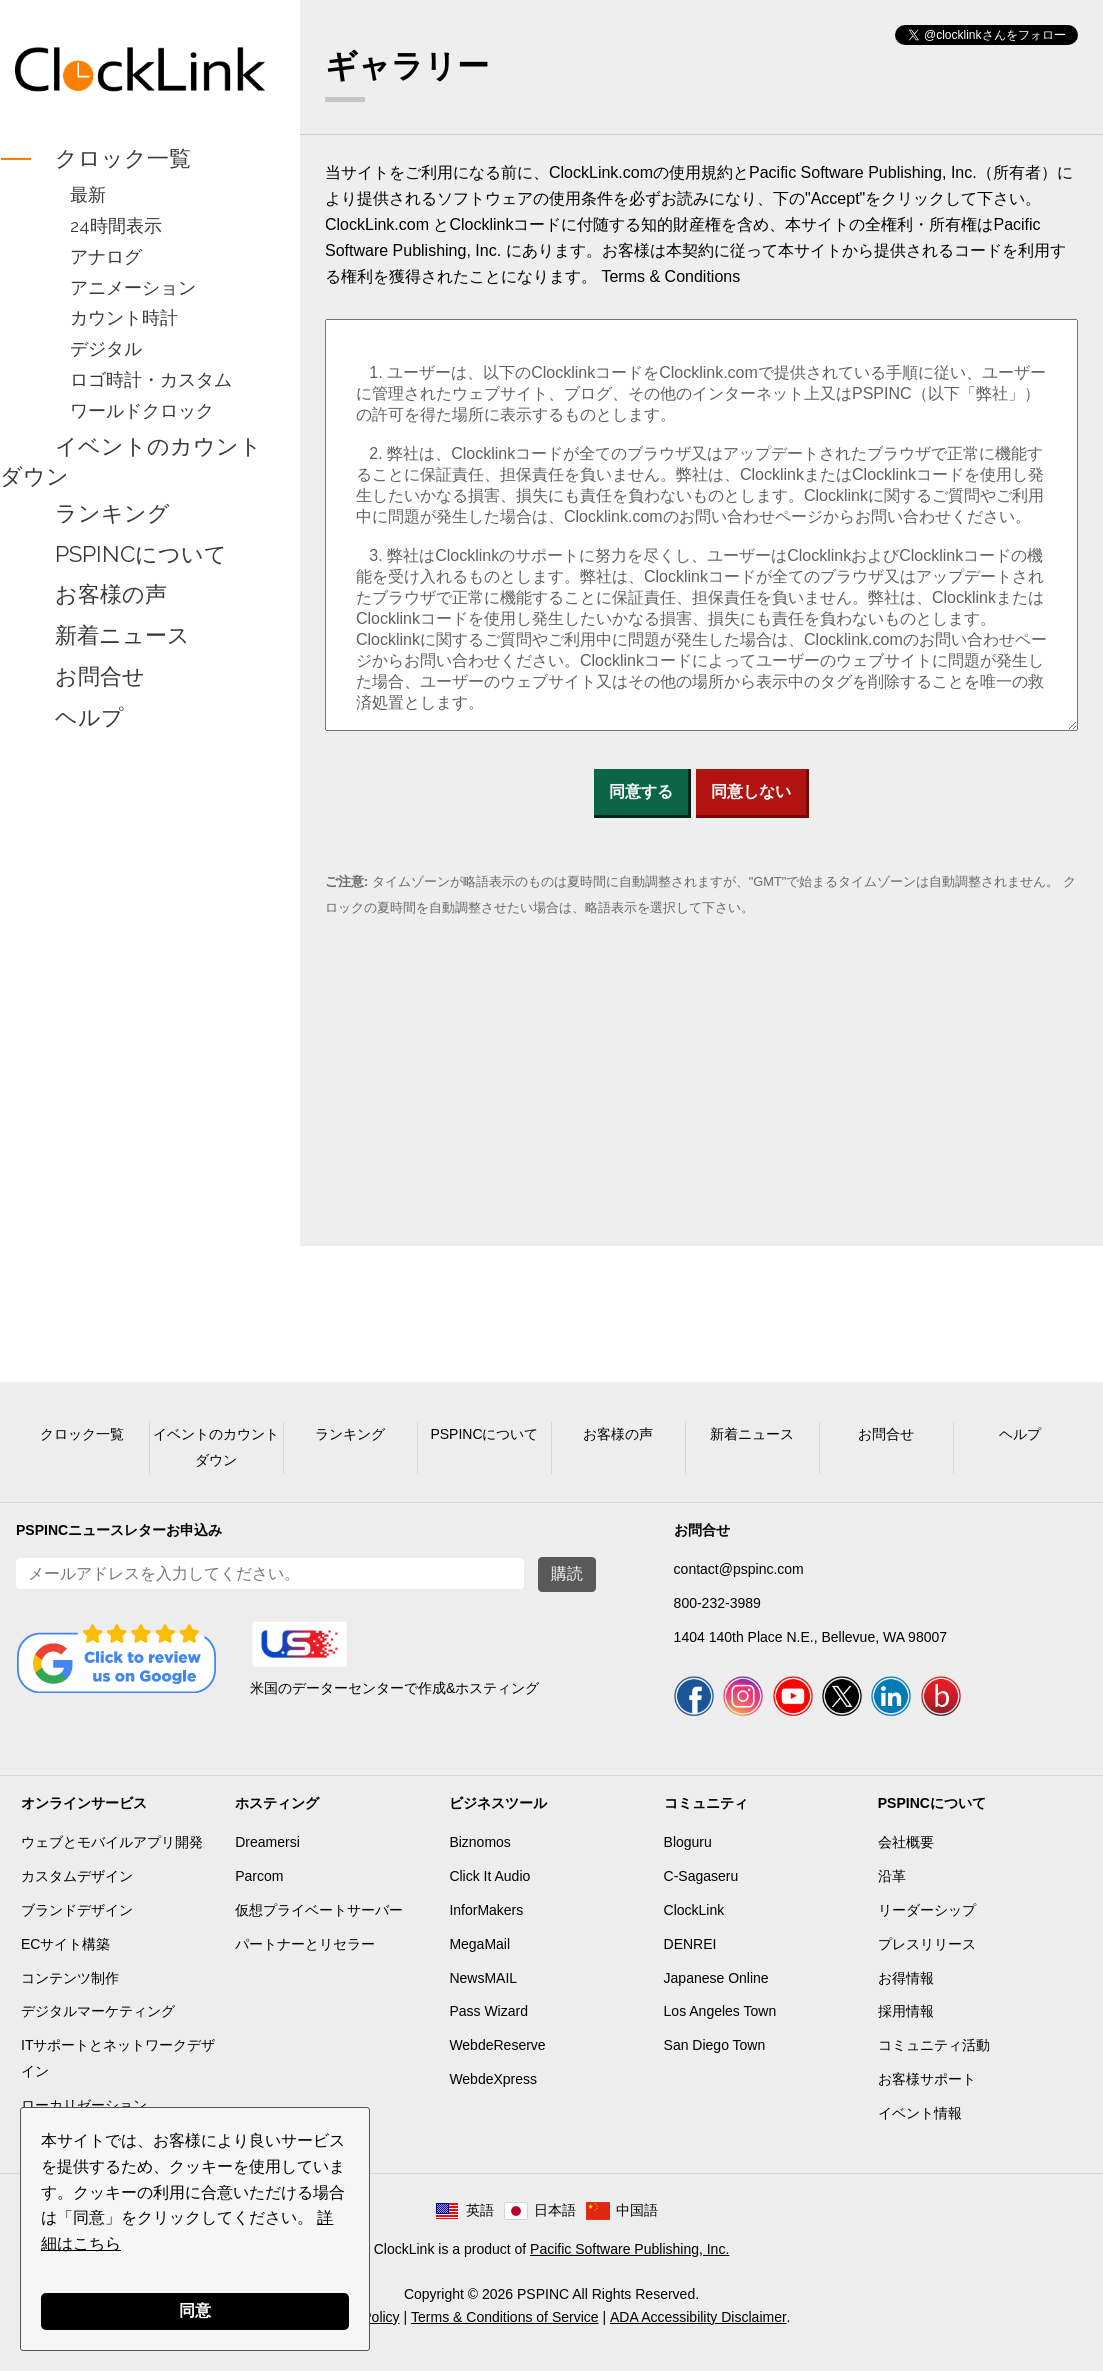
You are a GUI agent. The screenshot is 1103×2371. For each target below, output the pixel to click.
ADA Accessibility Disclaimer (698, 2317)
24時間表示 (116, 225)
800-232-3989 (717, 1603)
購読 (567, 1573)
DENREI (690, 1944)
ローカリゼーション (84, 2105)
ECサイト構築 (65, 1944)
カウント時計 (124, 317)
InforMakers (486, 1910)
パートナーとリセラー (305, 1944)
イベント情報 (920, 2113)
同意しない (751, 791)
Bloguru (688, 1842)
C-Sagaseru (701, 1876)
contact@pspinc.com (739, 1569)
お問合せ (100, 676)
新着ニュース (122, 636)
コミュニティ (706, 1803)
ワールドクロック (142, 410)
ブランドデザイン (77, 1910)
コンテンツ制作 (70, 1978)
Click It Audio (489, 1876)
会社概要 (906, 1842)
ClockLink (694, 1910)
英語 (480, 2210)
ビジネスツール (498, 1803)
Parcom (259, 1876)
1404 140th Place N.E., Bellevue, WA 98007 (810, 1637)
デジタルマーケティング (98, 2011)
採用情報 (906, 2011)
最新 (88, 194)
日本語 (555, 2210)
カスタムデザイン (77, 1876)
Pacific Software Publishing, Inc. (629, 2249)
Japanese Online (716, 1978)
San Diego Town (715, 2045)
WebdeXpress (493, 2079)
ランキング (112, 513)
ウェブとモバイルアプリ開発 (112, 1842)
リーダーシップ (927, 1910)
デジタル (106, 348)
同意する (641, 791)
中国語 (637, 2210)
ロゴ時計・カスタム (151, 379)
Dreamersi (267, 1842)
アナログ (106, 256)
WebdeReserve (497, 2045)
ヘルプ (89, 717)
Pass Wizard (488, 2011)
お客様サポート (927, 2079)
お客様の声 (111, 595)
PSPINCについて (141, 554)
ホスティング (277, 1803)
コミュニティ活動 (934, 2045)
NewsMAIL (483, 1978)
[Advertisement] (140, 1051)
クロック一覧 (123, 158)
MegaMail (479, 1944)
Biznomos (479, 1842)
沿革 (892, 1876)
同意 (195, 2310)
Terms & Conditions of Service (505, 2317)
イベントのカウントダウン (131, 461)
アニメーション (133, 287)
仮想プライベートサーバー (319, 1910)
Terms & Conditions (670, 276)
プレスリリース (927, 1944)
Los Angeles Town (720, 2011)
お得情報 (906, 1978)
